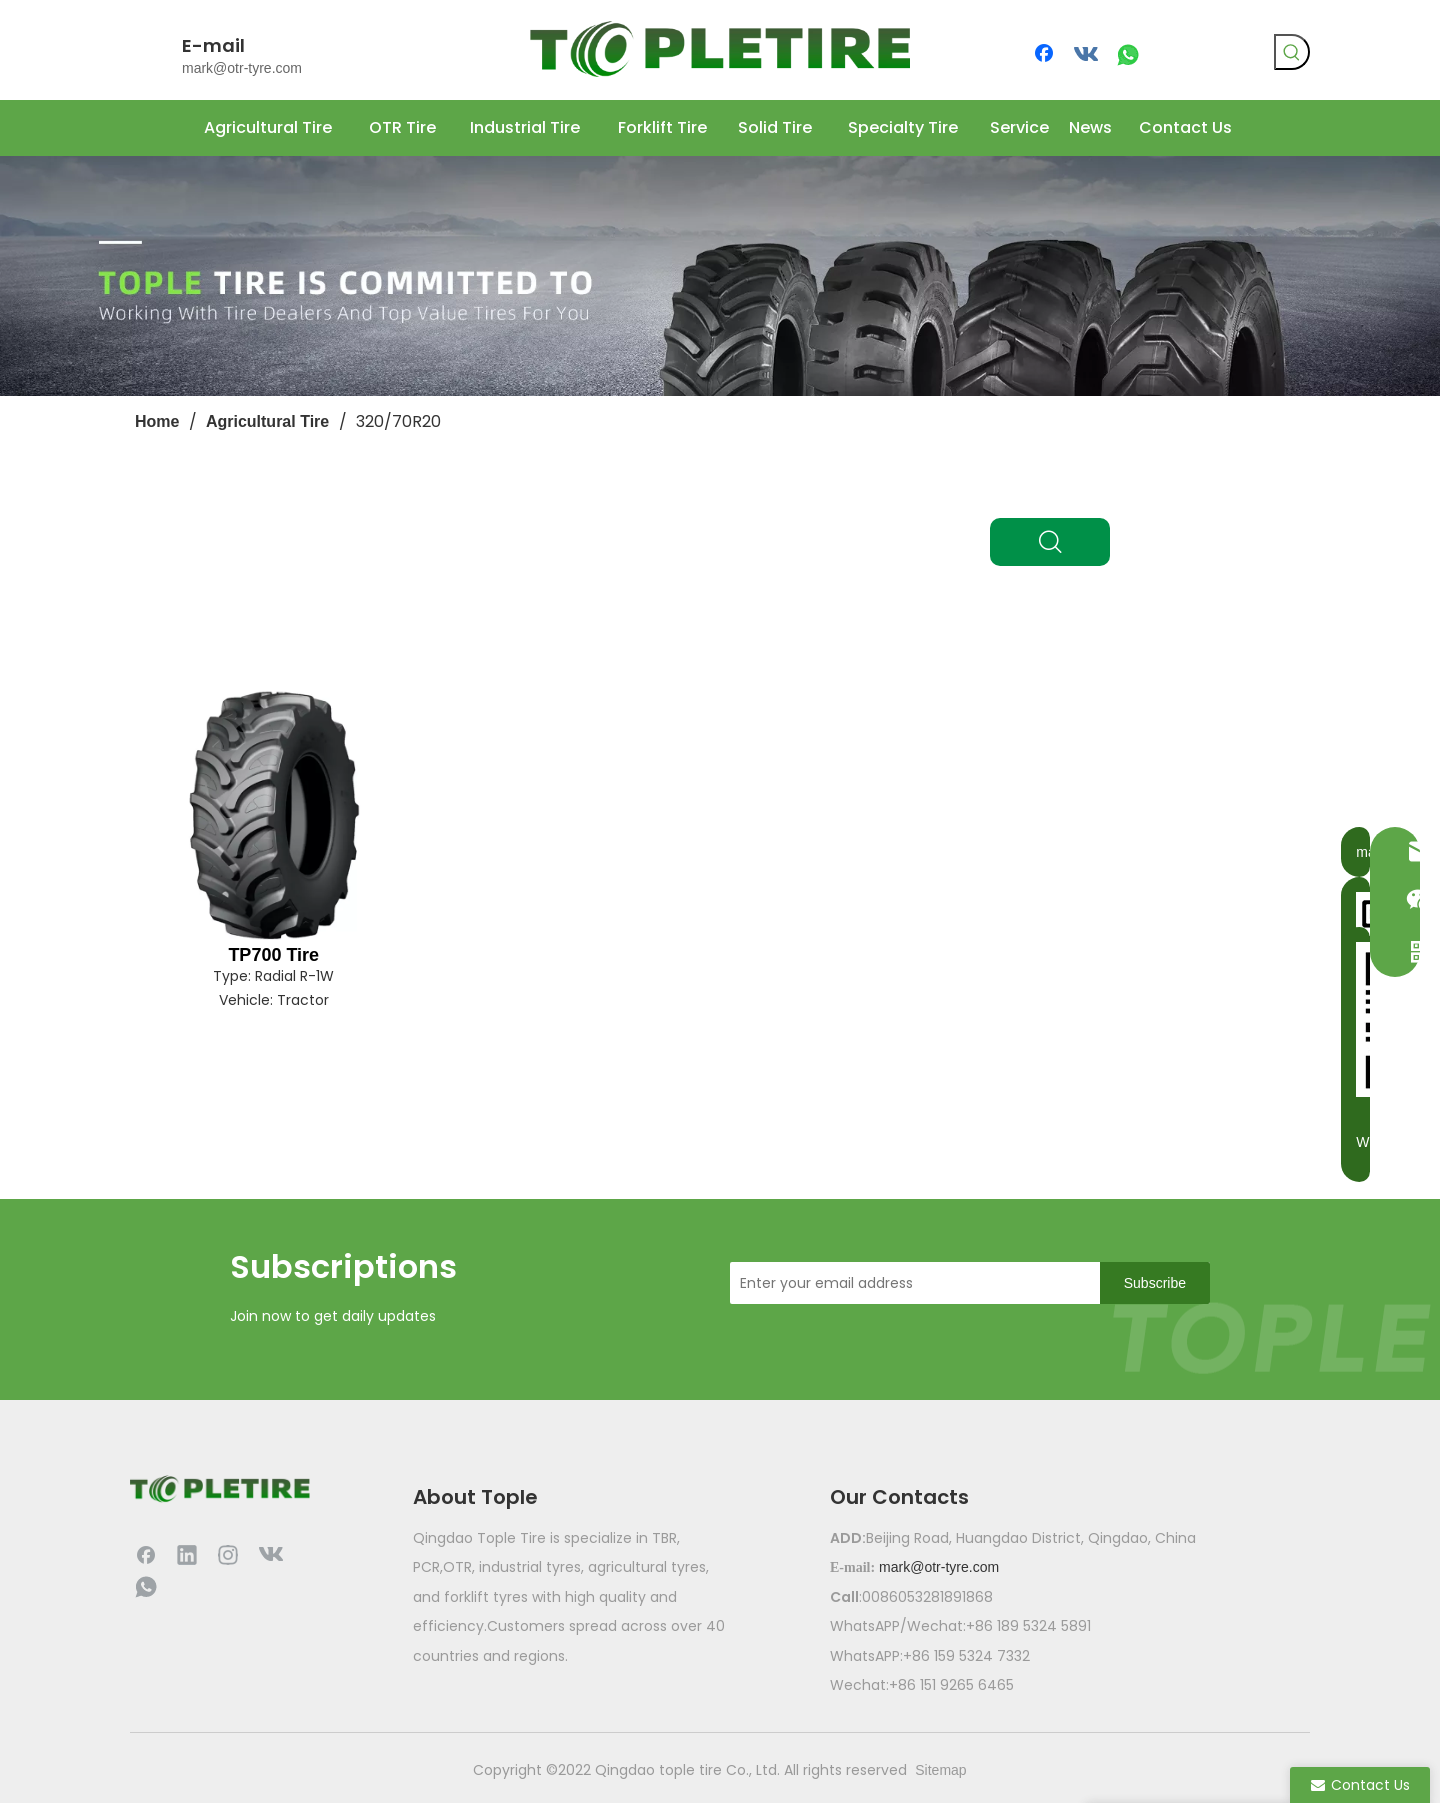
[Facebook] (1046, 55)
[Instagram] (228, 1554)
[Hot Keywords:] (1292, 52)
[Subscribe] (1155, 1283)
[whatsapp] (1128, 55)
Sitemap (940, 1770)
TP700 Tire (273, 955)
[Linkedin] (187, 1554)
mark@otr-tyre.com (242, 68)
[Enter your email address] (910, 1283)
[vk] (1087, 55)
